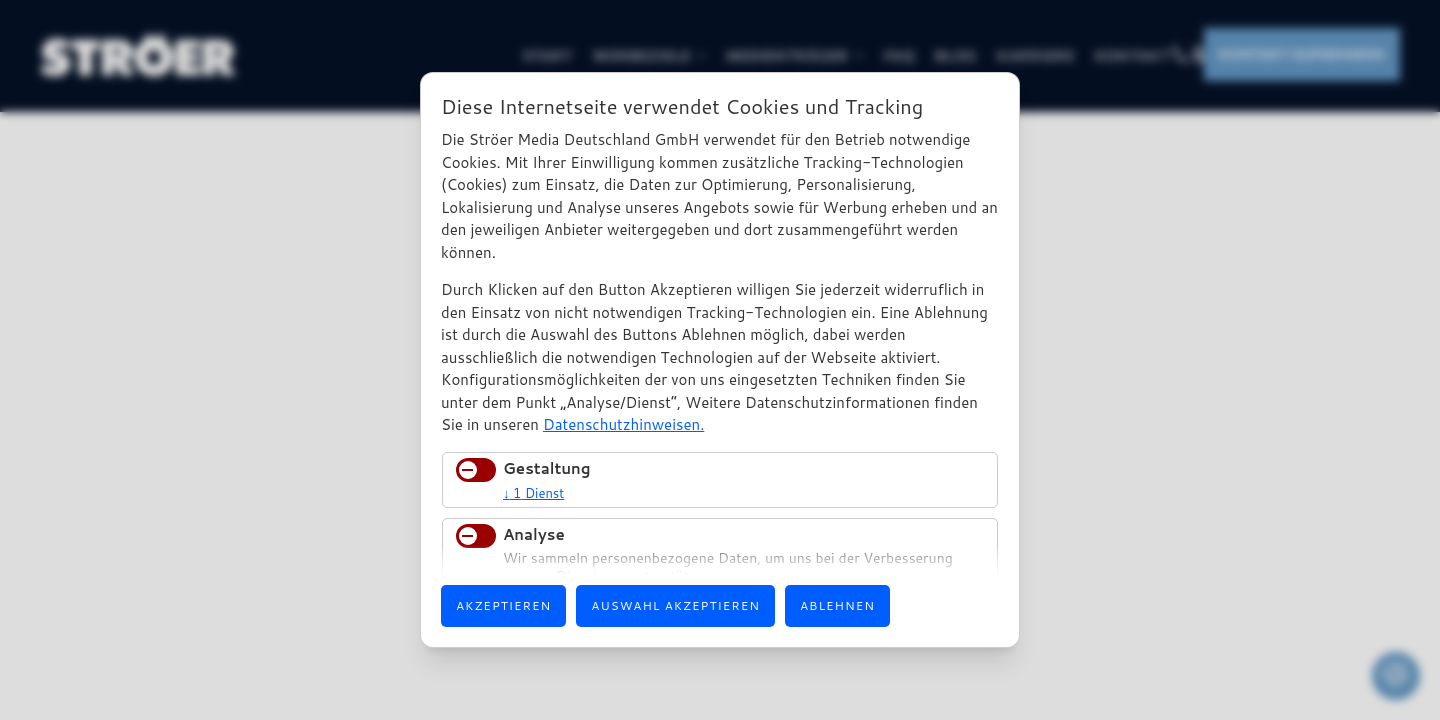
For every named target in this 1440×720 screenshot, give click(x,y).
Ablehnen (837, 605)
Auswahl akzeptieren (675, 605)
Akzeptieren (503, 605)
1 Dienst (533, 493)
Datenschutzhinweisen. (623, 424)
